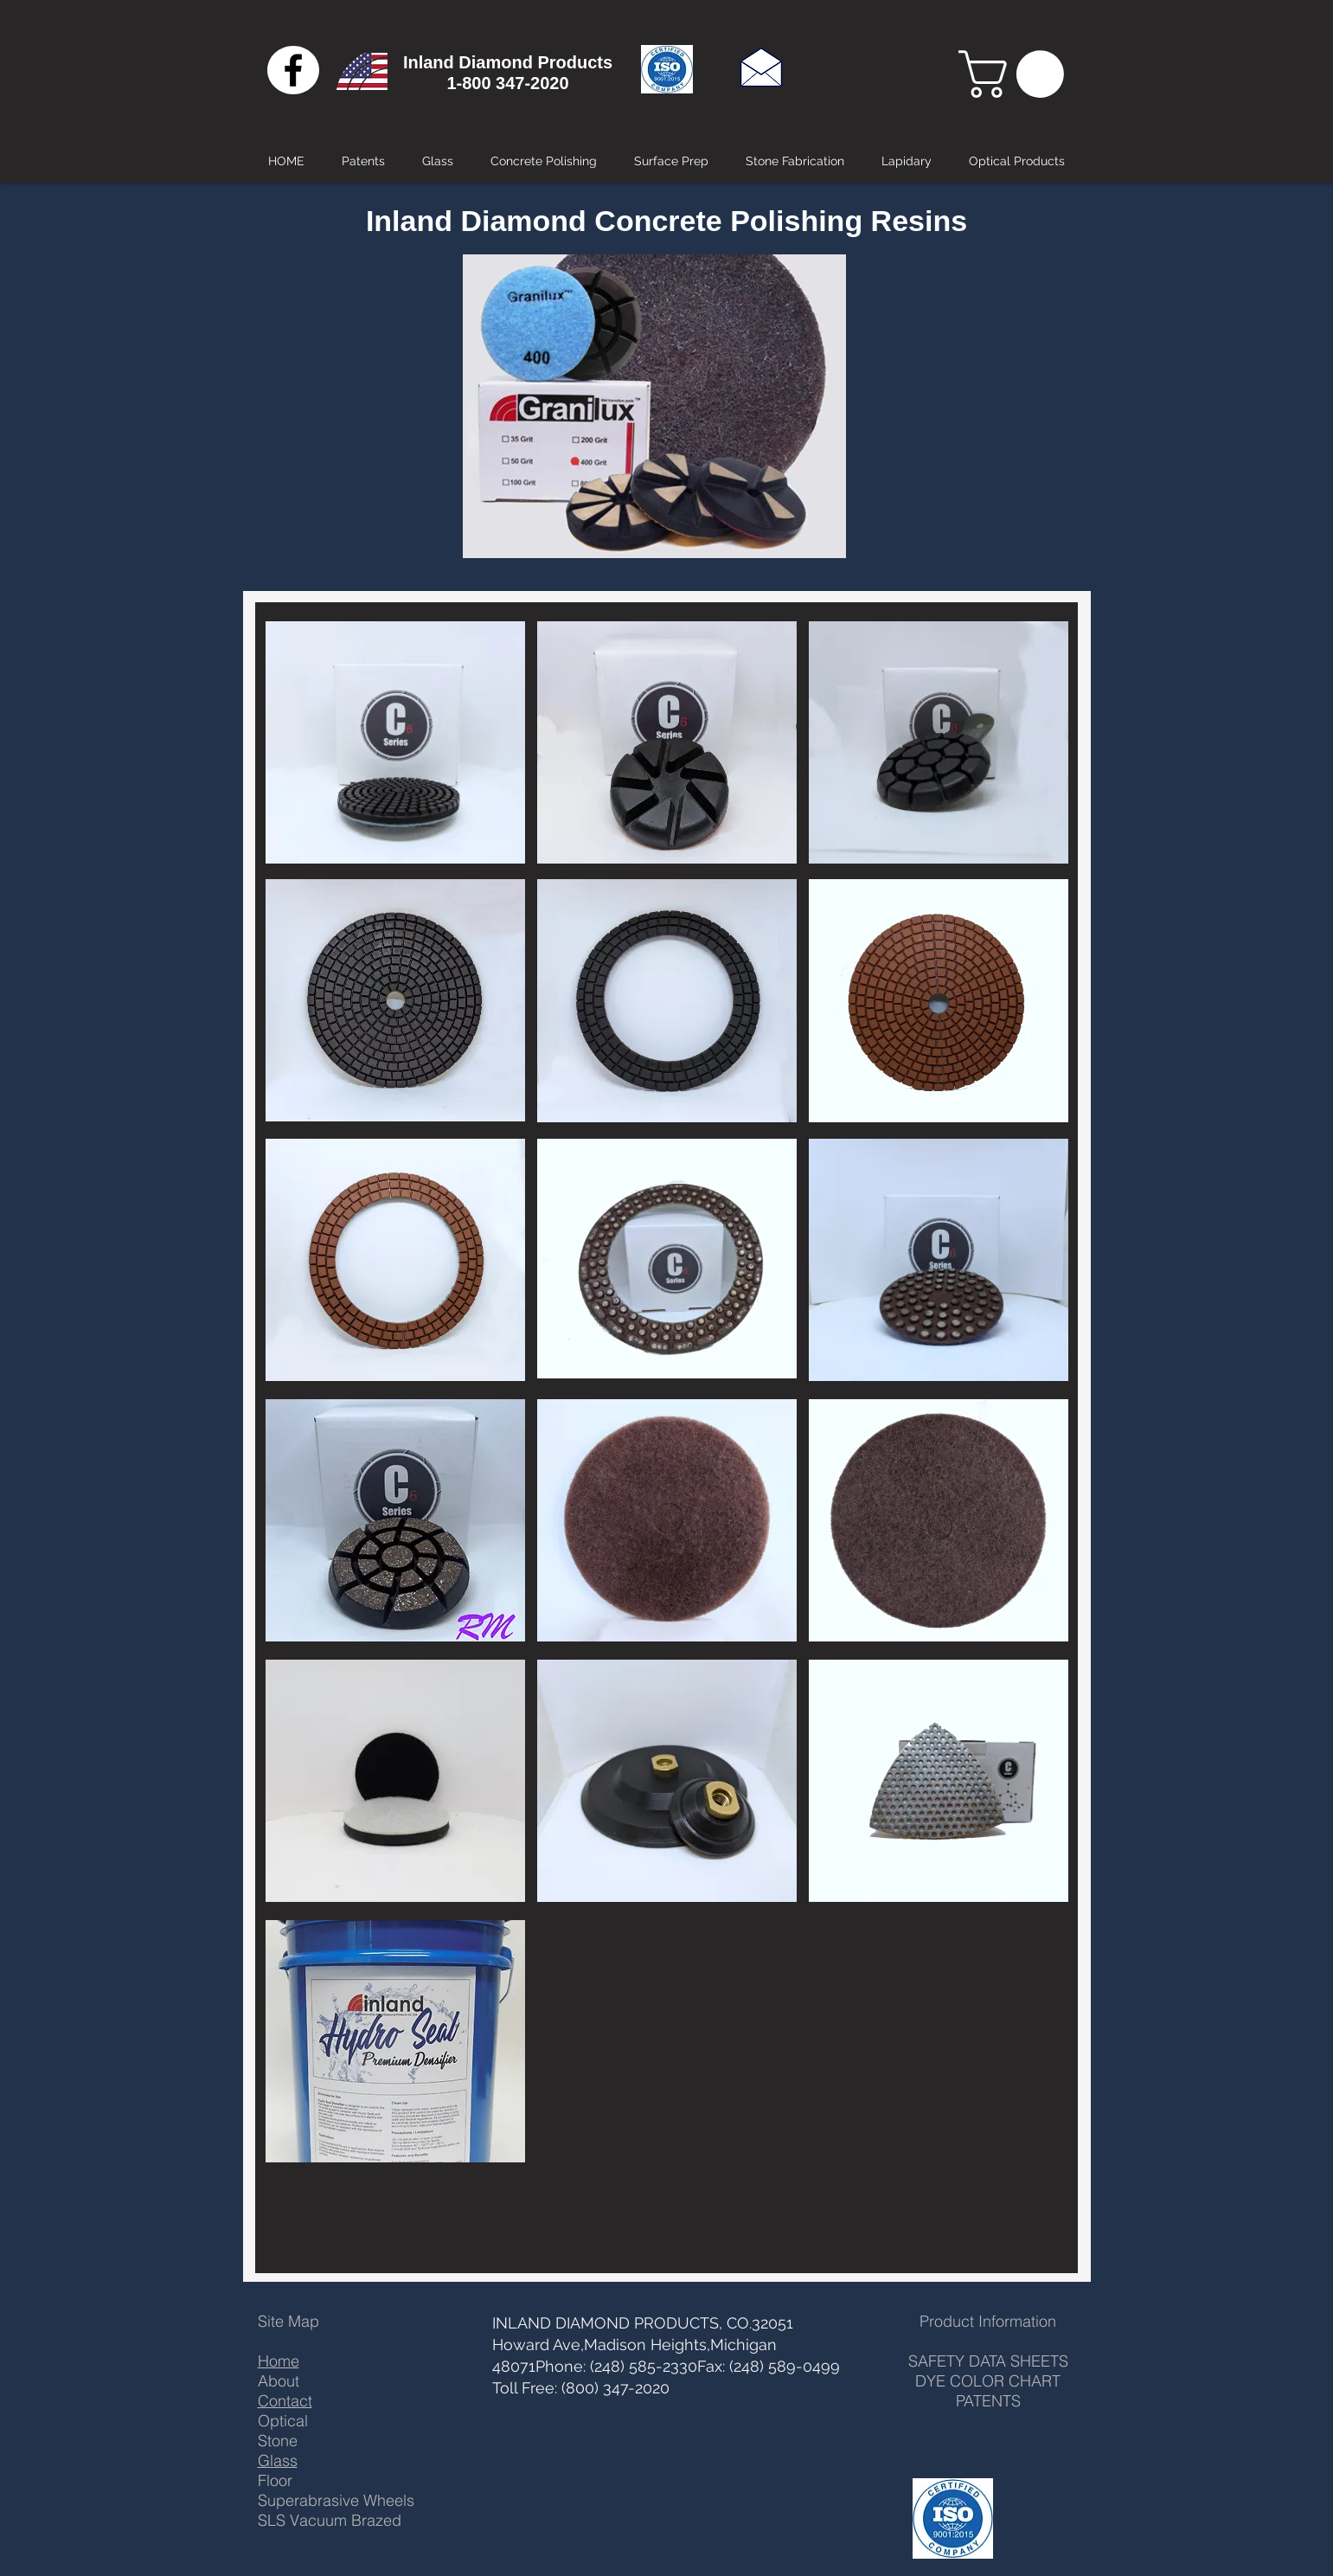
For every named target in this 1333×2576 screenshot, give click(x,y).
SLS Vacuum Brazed (329, 2520)
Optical (283, 2421)
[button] (1016, 74)
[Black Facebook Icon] (293, 70)
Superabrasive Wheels (336, 2500)
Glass (278, 2460)
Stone (278, 2441)
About (278, 2381)
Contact (285, 2401)
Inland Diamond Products (507, 62)
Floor (275, 2480)
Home (278, 2361)
